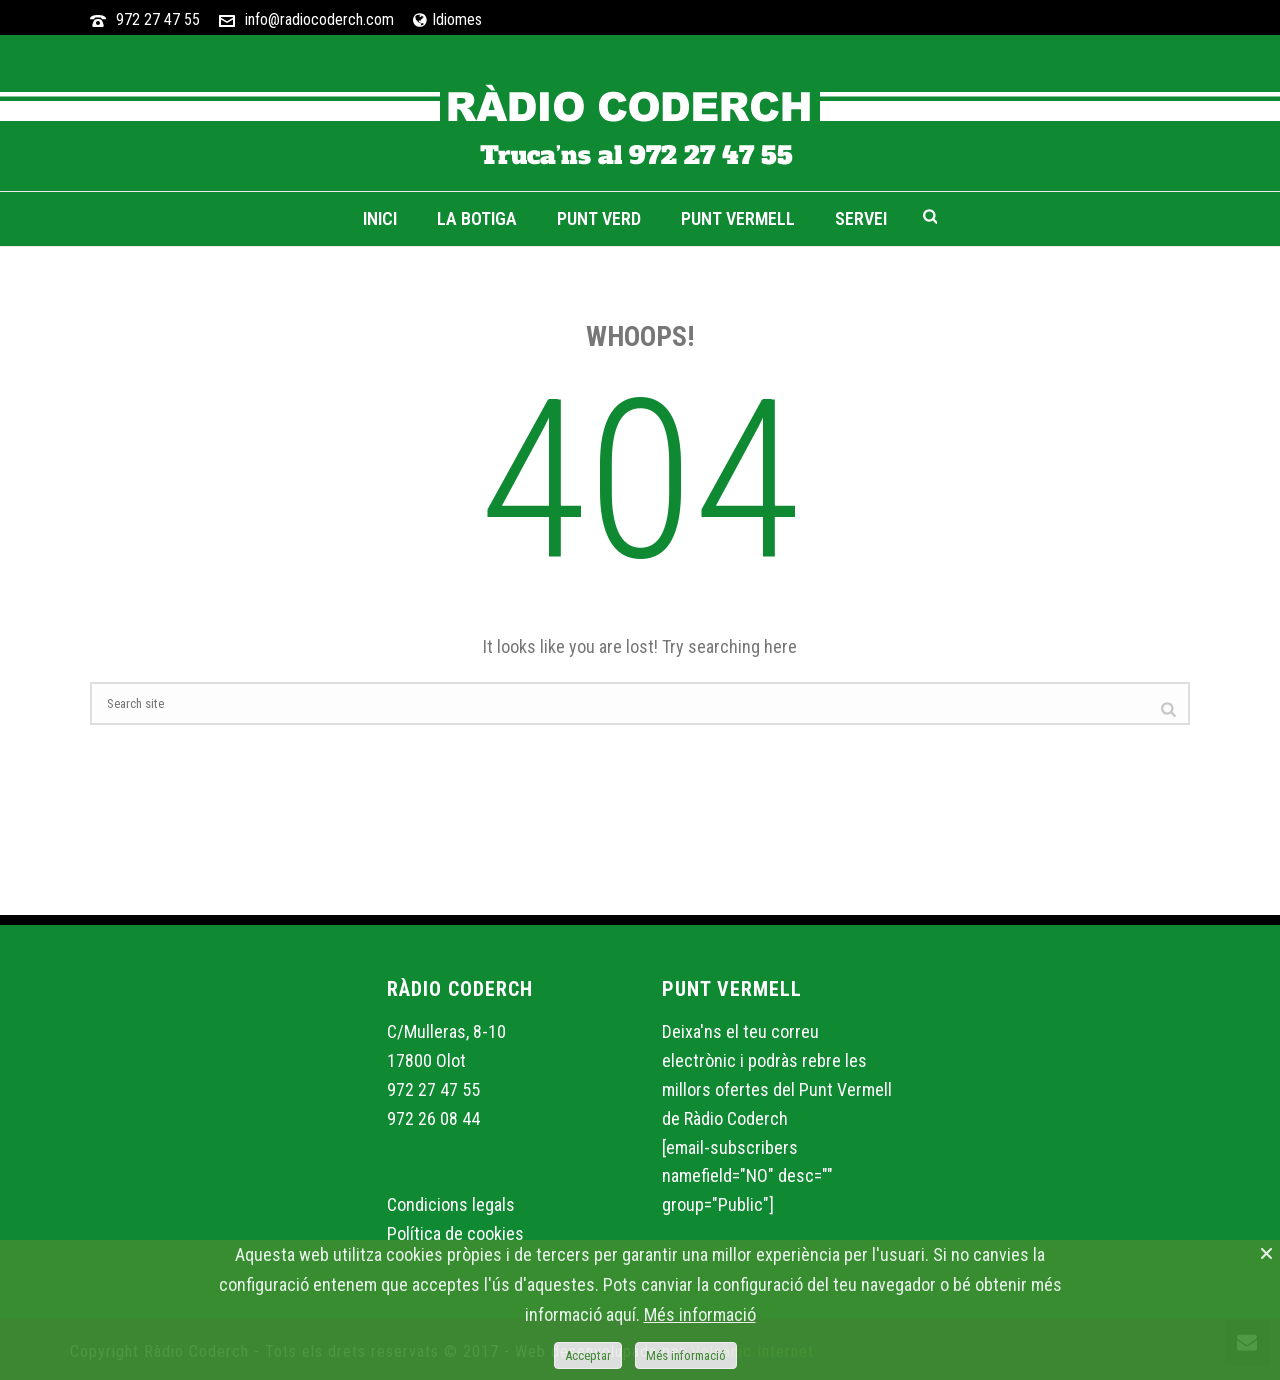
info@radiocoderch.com (319, 19)
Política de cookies (455, 1233)
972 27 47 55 (158, 19)
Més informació (700, 1314)
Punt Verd (599, 218)
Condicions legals (451, 1204)
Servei (861, 218)
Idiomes (447, 19)
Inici (380, 218)
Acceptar (588, 1355)
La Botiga (477, 218)
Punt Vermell (738, 218)
